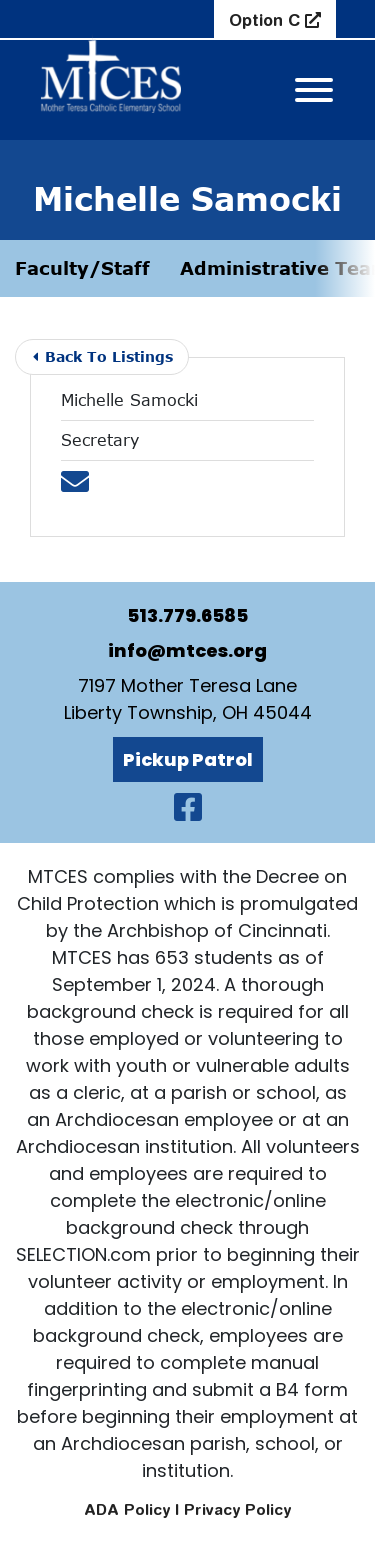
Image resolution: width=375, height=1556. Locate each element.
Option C (267, 20)
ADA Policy (127, 1509)
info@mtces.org (187, 650)
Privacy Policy (237, 1509)
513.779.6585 (187, 615)
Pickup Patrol (188, 759)
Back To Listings (103, 356)
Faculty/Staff (82, 268)
